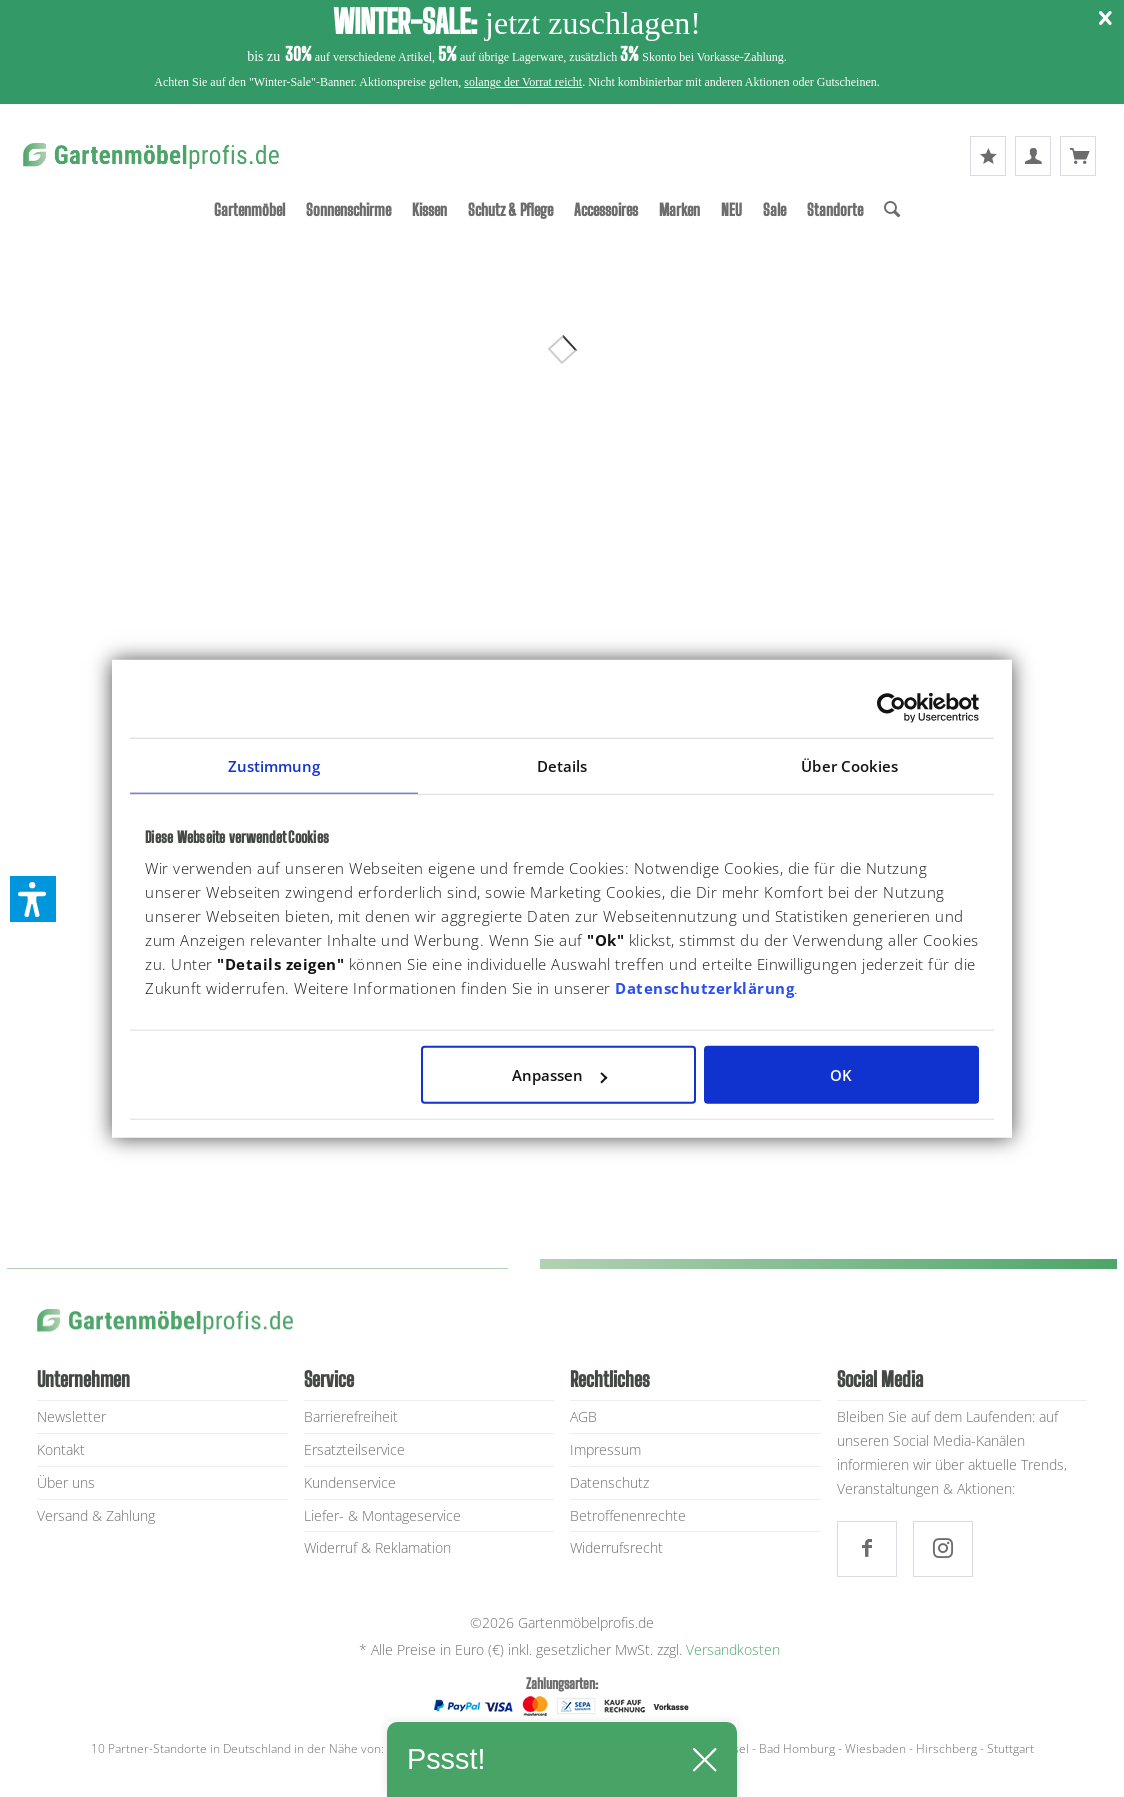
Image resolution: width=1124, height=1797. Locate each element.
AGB (583, 1416)
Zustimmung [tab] (274, 765)
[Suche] (892, 209)
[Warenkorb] (1078, 156)
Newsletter (71, 1416)
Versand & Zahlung (96, 1515)
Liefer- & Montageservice (382, 1515)
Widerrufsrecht (616, 1547)
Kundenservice (350, 1482)
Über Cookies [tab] (849, 765)
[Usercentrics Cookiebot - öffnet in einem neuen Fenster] (891, 707)
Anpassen (559, 1075)
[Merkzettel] (988, 156)
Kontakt (61, 1449)
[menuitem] (249, 209)
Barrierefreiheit (351, 1416)
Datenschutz (609, 1482)
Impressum (605, 1449)
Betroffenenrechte (628, 1515)
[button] (33, 899)
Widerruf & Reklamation (377, 1547)
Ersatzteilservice (354, 1449)
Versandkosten (733, 1649)
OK (841, 1075)
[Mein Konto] (1033, 156)
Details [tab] (562, 765)
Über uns (66, 1482)
